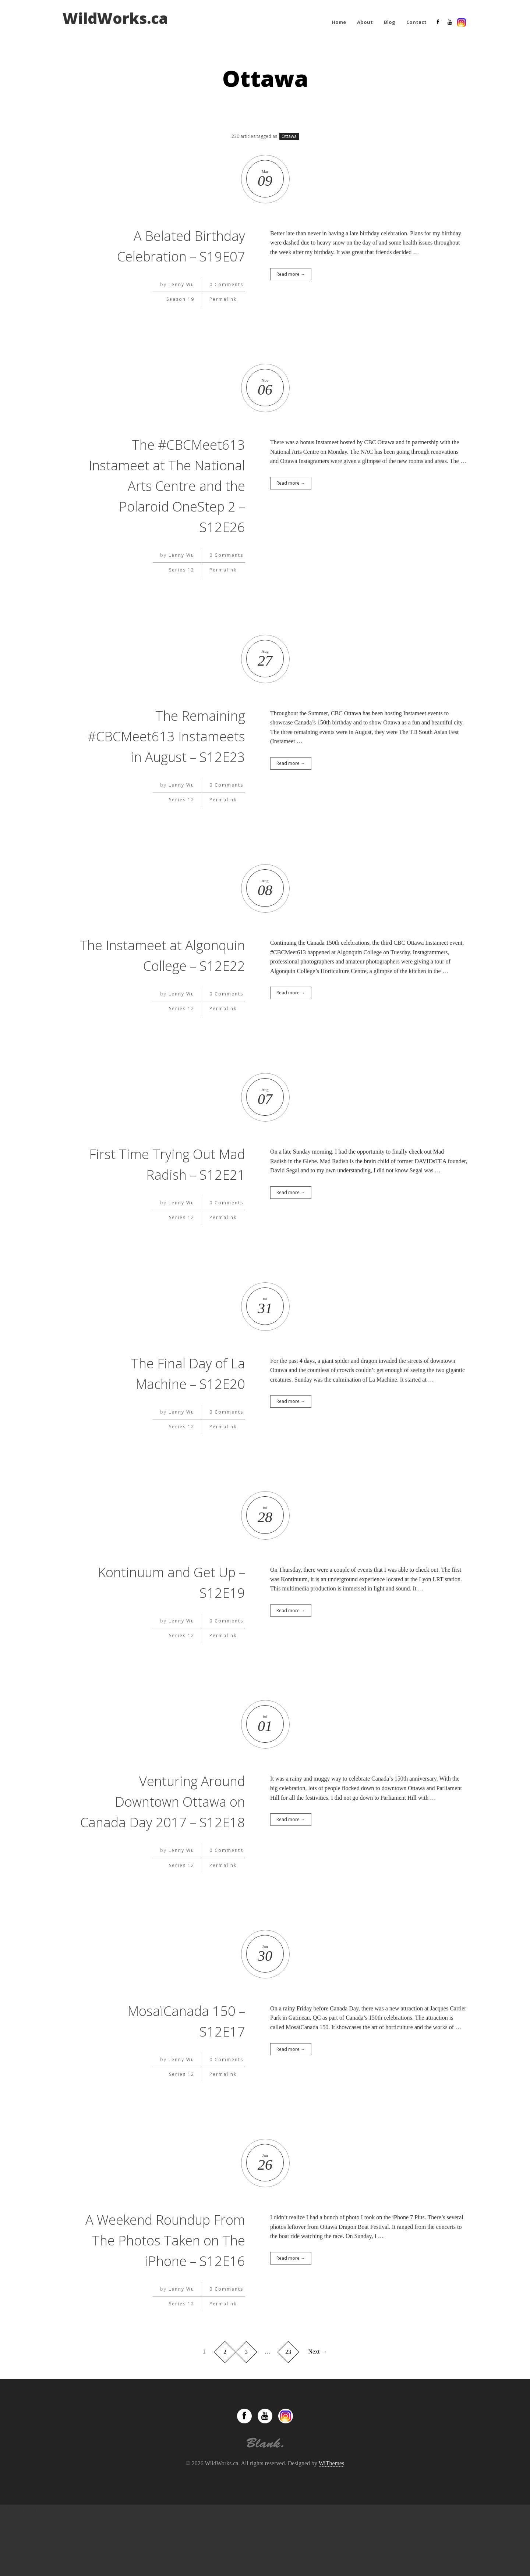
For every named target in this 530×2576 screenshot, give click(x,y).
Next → (317, 2413)
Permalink (223, 299)
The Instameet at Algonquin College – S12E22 (180, 985)
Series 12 (181, 570)
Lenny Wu (181, 284)
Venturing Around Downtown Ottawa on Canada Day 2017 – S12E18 (173, 1852)
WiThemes (331, 2525)
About (365, 22)
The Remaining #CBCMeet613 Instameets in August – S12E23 (170, 746)
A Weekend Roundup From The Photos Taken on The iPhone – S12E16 (165, 2301)
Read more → (290, 274)
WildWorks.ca (115, 18)
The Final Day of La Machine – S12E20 (183, 1414)
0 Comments (226, 284)
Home (339, 22)
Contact (416, 22)
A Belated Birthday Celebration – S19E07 (174, 245)
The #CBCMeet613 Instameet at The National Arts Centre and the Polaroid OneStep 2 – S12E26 (162, 485)
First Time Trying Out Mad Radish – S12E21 (174, 1204)
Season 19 (180, 299)
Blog (389, 22)
